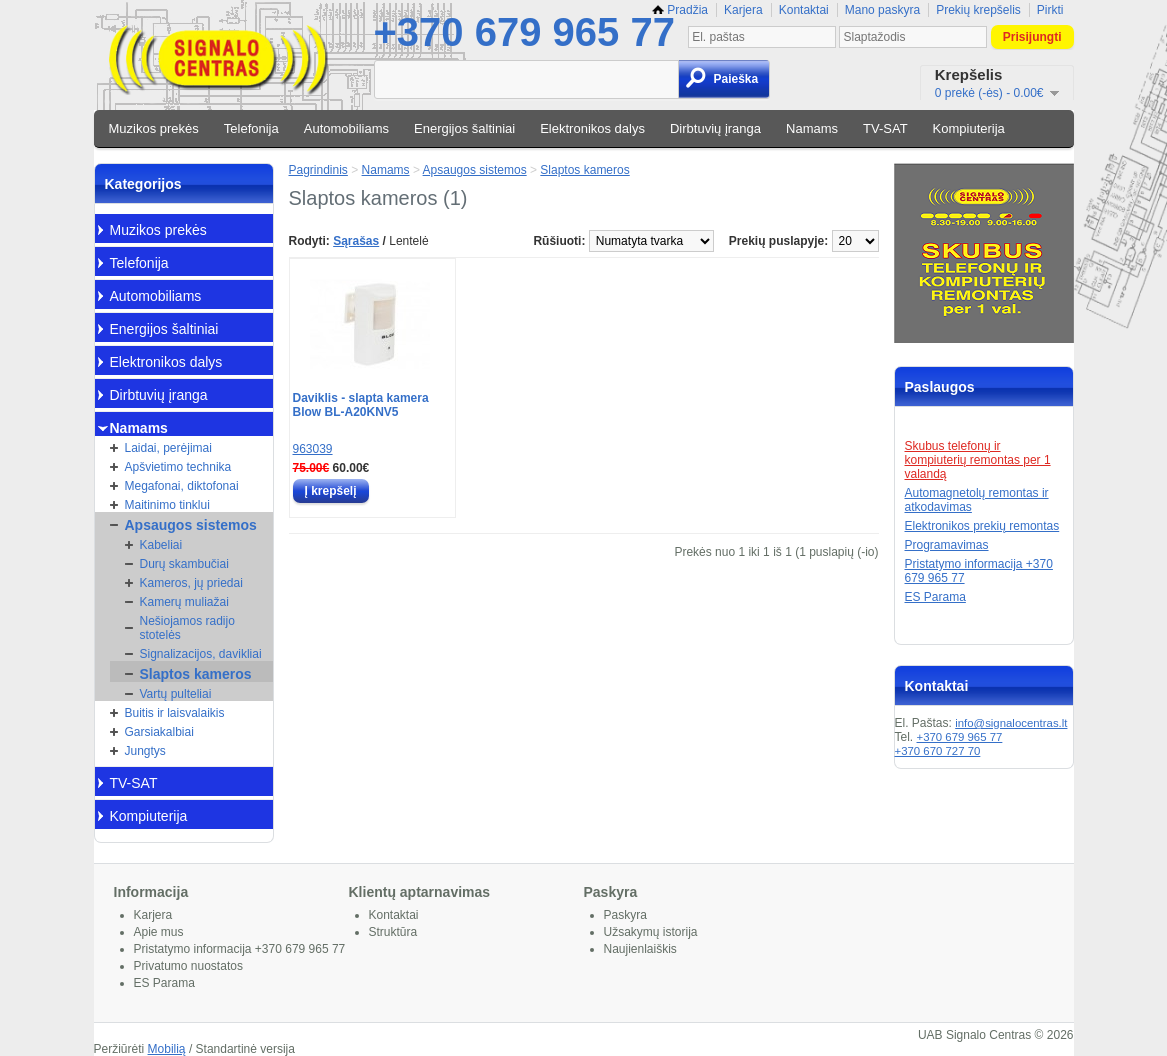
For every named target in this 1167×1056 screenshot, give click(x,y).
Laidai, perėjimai (168, 448)
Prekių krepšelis (978, 10)
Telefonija (251, 128)
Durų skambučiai (184, 564)
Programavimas (947, 545)
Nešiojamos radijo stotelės (187, 628)
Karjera (743, 10)
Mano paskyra (882, 10)
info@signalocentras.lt (1011, 723)
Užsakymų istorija (651, 932)
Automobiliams (346, 128)
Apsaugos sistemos (191, 525)
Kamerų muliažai (184, 602)
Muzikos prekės (154, 128)
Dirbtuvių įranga (715, 128)
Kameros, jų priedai (191, 583)
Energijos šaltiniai (464, 128)
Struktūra (393, 932)
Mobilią (167, 1049)
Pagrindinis (318, 170)
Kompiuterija (969, 128)
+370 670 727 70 (938, 751)
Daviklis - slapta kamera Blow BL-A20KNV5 (361, 405)
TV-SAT (885, 128)
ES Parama (935, 597)
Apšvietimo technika (178, 467)
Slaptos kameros (196, 674)
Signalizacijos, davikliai (201, 654)
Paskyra (625, 915)
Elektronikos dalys (592, 128)
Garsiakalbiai (159, 732)
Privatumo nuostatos (188, 966)
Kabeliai (161, 545)
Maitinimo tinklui (167, 505)
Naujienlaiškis (640, 949)
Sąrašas (356, 241)
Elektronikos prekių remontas (982, 526)
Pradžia (680, 10)
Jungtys (145, 751)
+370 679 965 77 (524, 32)
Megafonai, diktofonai (182, 486)
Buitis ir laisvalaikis (175, 713)
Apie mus (159, 932)
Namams (812, 128)
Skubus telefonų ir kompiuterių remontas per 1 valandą (978, 460)
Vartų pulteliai (176, 694)
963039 (313, 449)
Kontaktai (804, 10)
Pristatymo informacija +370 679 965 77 (240, 949)
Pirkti (1050, 10)
